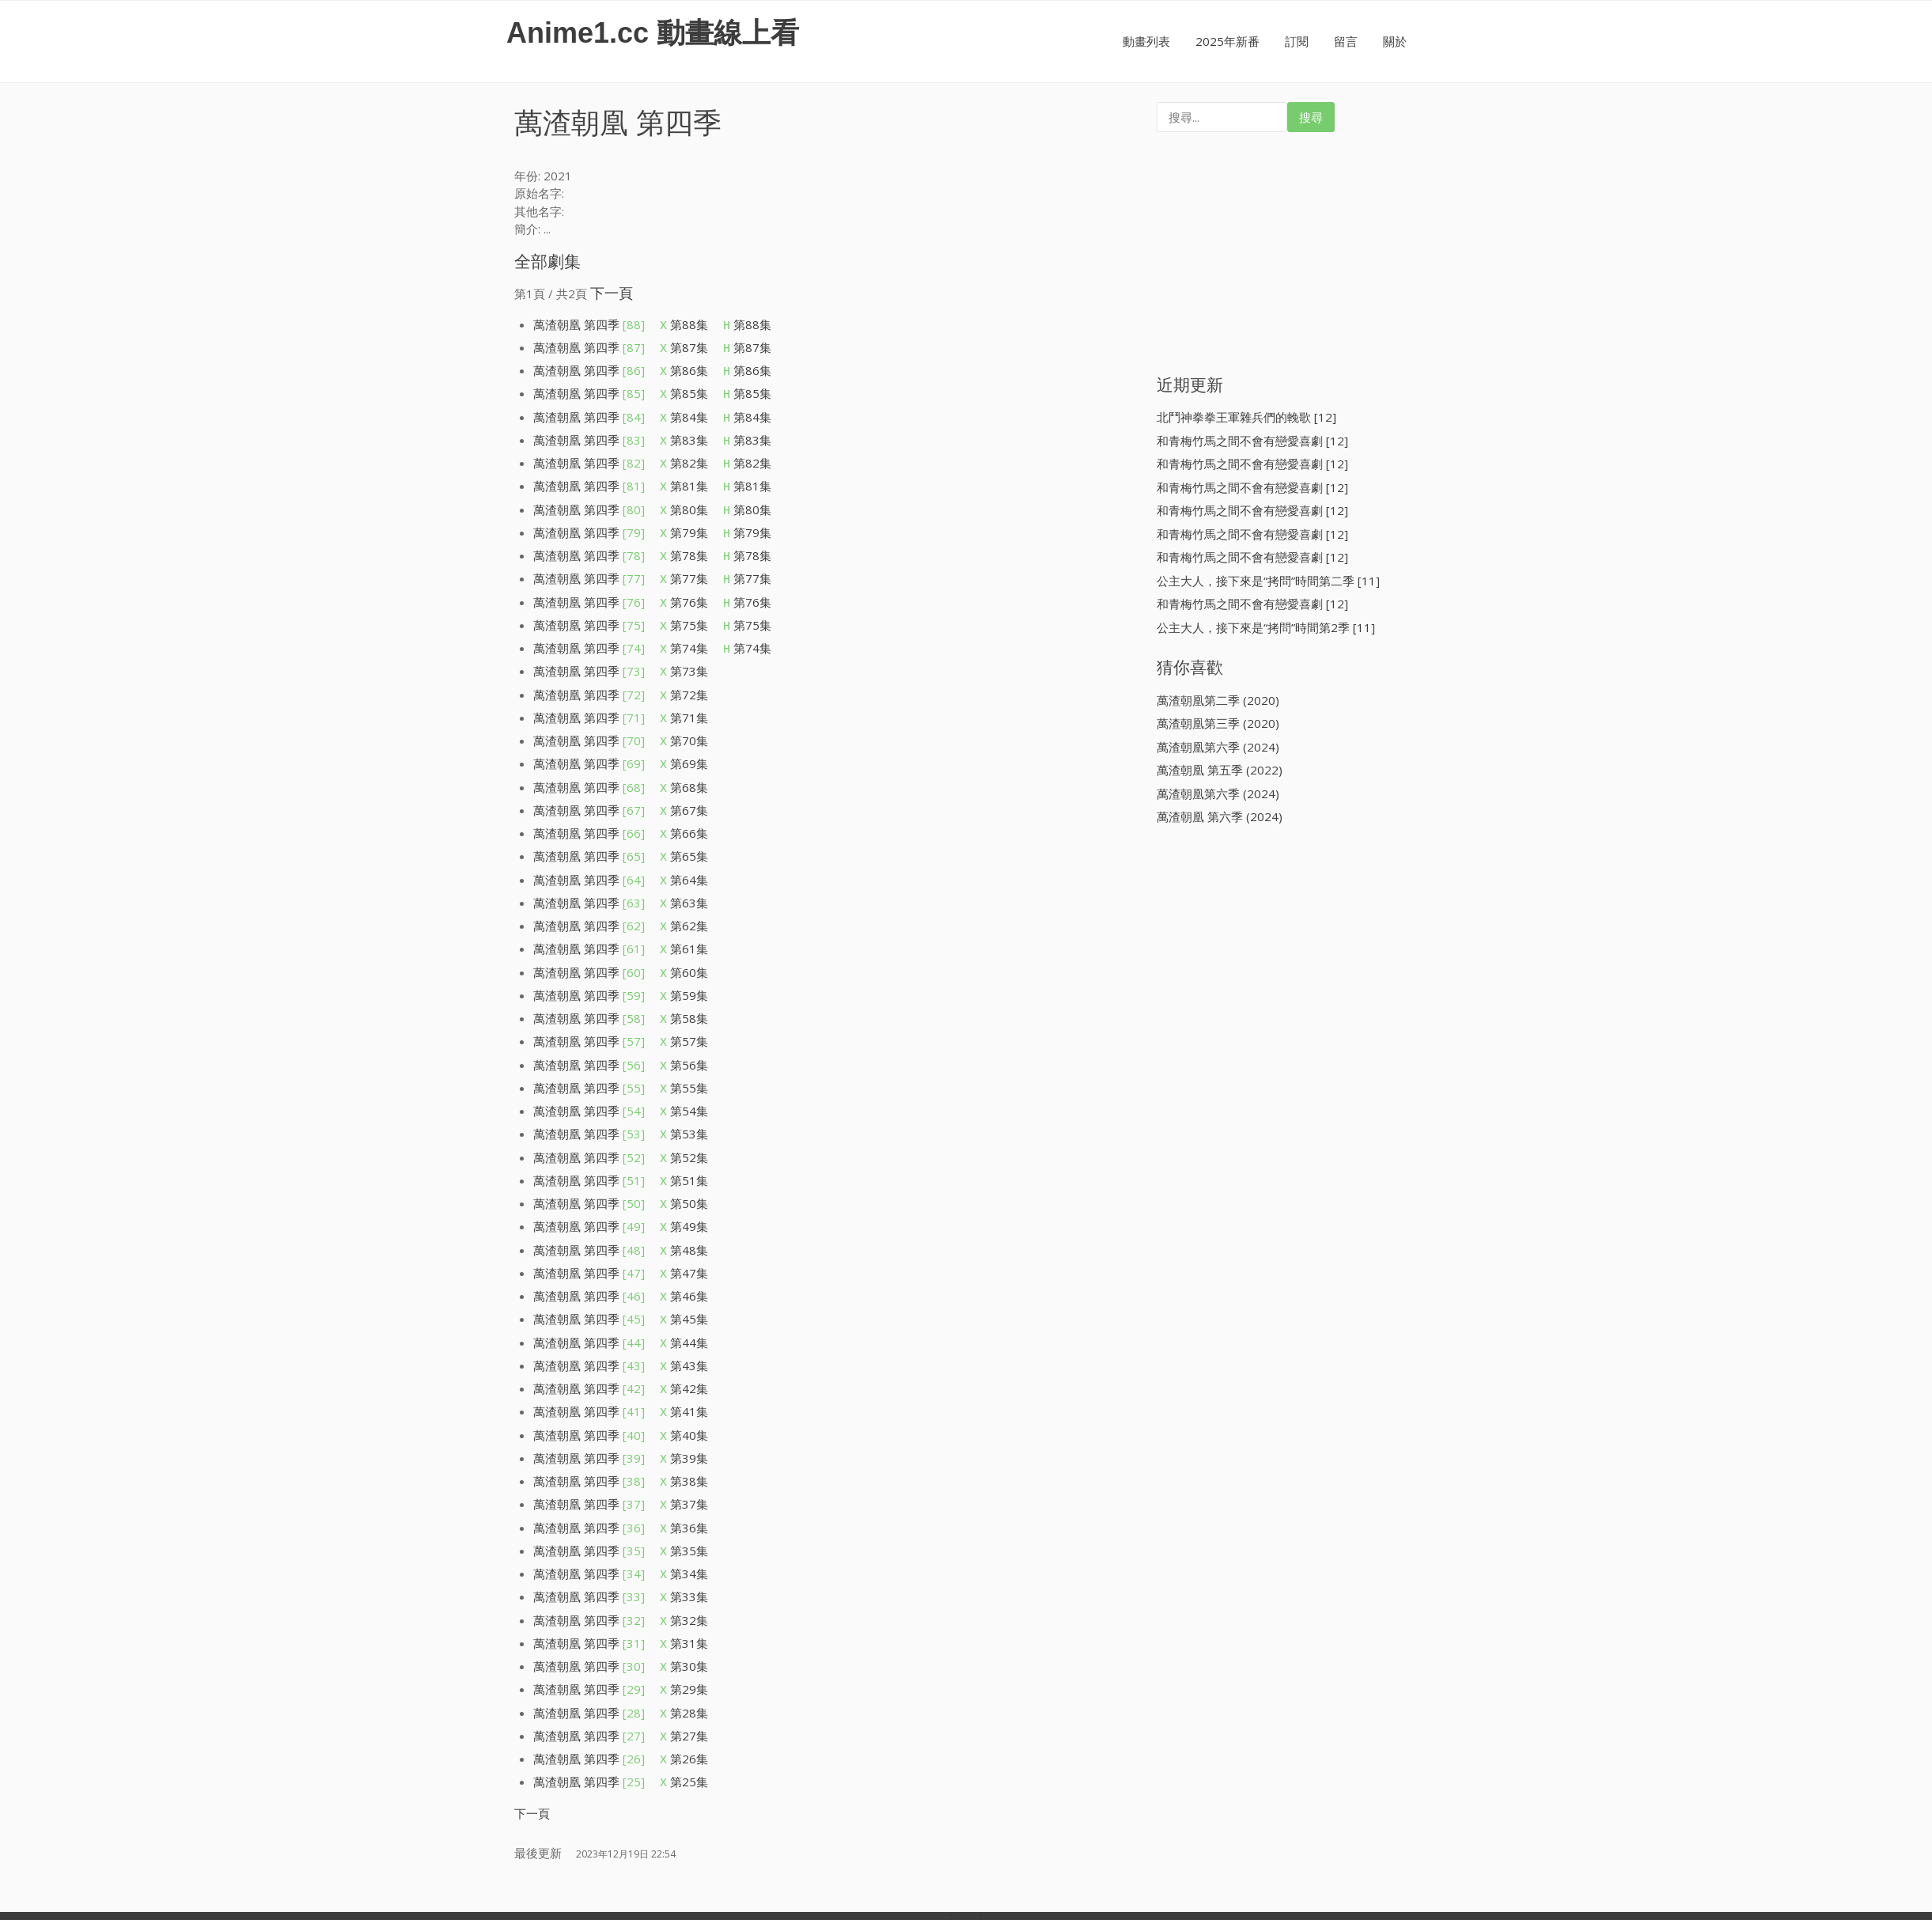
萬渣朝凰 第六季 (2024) (1219, 816)
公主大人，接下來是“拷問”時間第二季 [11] (1268, 581)
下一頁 (611, 292)
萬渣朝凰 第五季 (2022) (1219, 770)
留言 (1346, 41)
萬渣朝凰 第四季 (589, 324)
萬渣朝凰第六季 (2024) (1218, 747)
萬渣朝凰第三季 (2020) (1218, 723)
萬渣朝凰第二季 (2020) (1218, 700)
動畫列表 (1146, 41)
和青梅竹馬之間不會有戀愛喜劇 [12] (1252, 441)
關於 (1395, 41)
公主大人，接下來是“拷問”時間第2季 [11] (1266, 627)
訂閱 (1297, 41)
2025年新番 (1227, 41)
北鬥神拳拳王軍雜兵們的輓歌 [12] (1246, 417)
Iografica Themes (1031, 1836)
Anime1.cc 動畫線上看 (652, 33)
